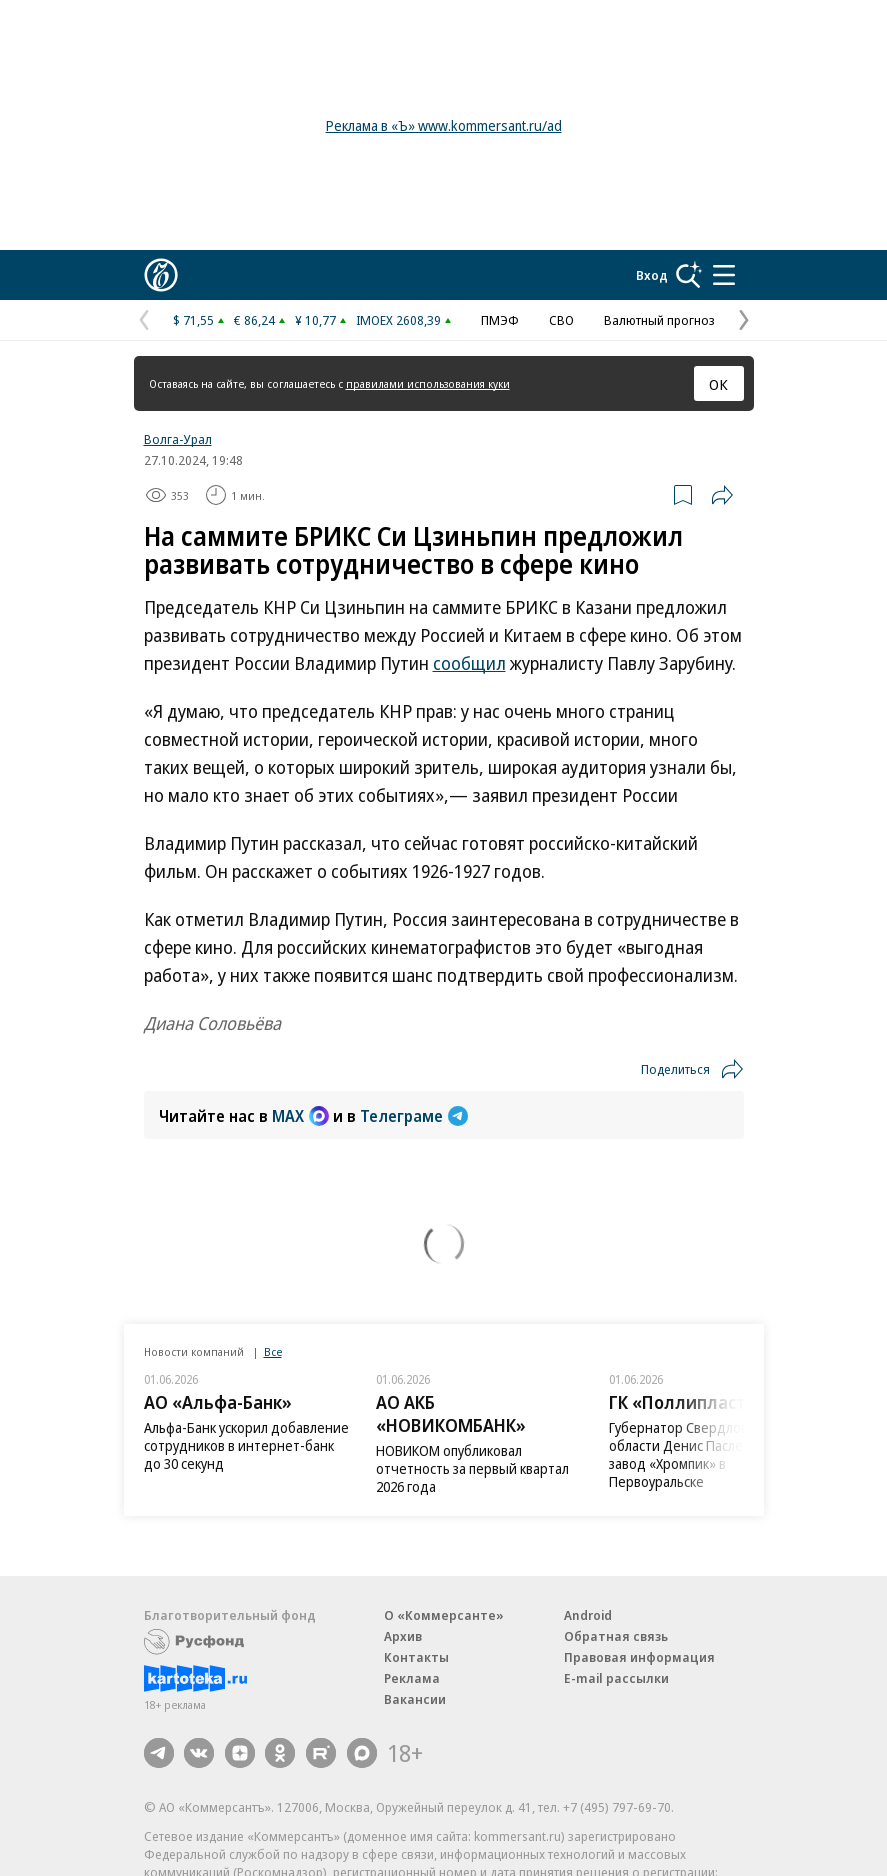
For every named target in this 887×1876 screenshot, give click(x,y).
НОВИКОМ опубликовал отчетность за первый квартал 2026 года (472, 1468)
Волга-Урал (178, 439)
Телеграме (414, 1116)
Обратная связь (616, 1636)
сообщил (469, 663)
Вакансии (415, 1699)
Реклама (412, 1678)
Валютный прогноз (659, 320)
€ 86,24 (254, 320)
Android (588, 1615)
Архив (403, 1636)
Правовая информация (639, 1657)
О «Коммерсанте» (444, 1615)
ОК (718, 384)
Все (273, 1351)
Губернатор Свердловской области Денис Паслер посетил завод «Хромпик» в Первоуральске (707, 1454)
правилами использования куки (428, 383)
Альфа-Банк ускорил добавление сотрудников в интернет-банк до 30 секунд (246, 1445)
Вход (652, 275)
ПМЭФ (500, 320)
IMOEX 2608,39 (398, 320)
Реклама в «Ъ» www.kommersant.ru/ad (444, 125)
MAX (300, 1116)
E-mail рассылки (616, 1678)
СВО (561, 320)
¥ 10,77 (315, 320)
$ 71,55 (193, 320)
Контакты (416, 1657)
